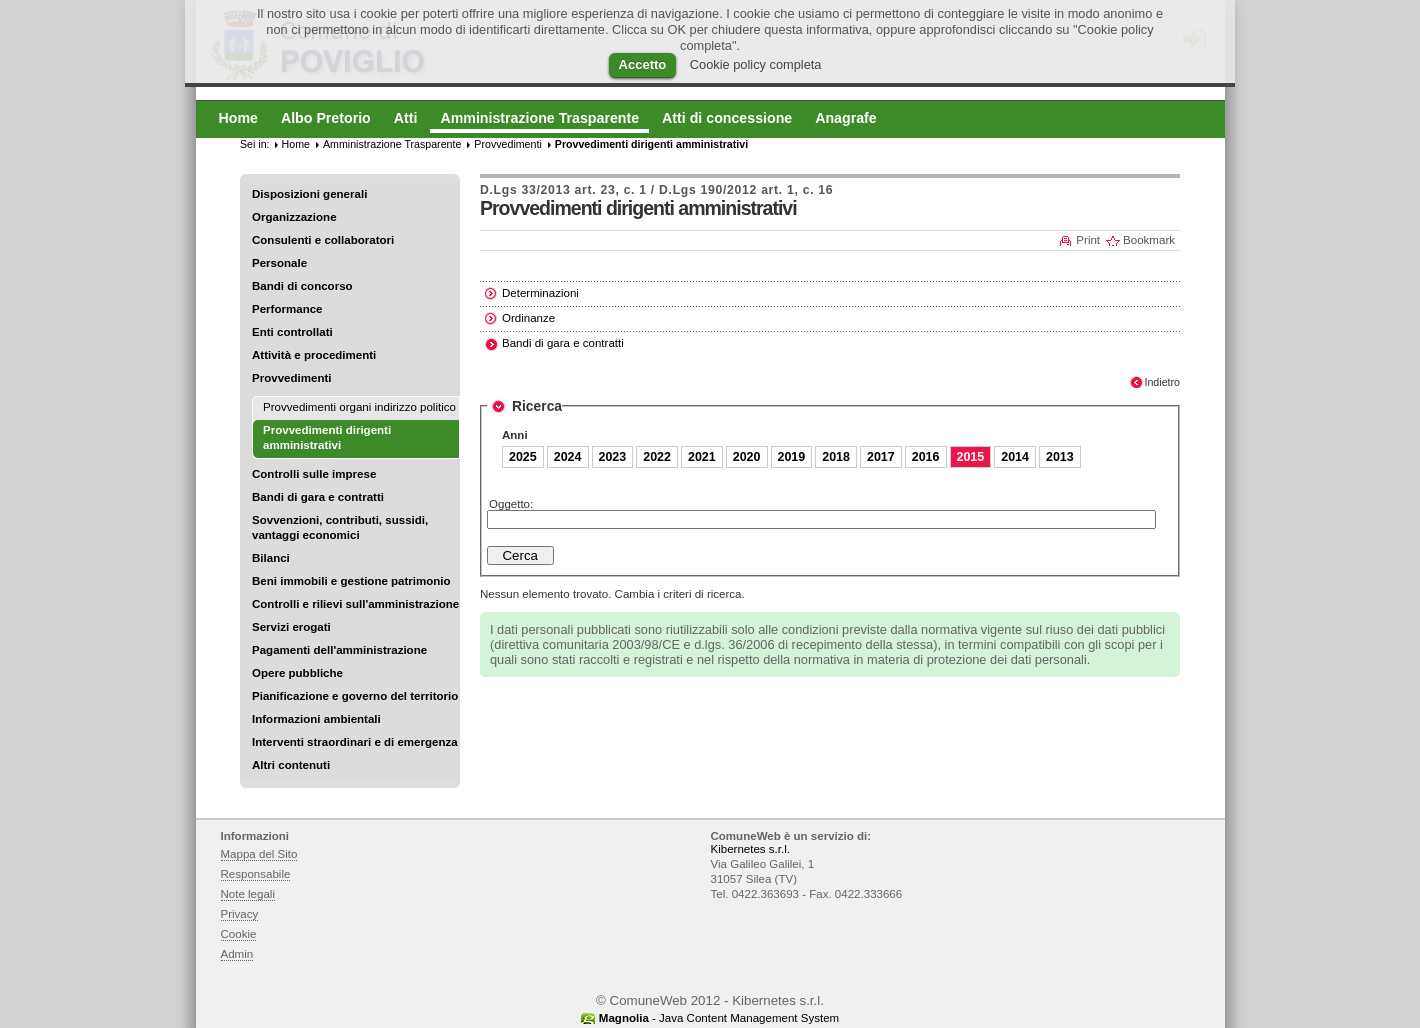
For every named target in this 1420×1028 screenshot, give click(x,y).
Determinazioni (540, 293)
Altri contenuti (291, 765)
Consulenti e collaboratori (323, 240)
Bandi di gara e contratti (318, 497)
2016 (926, 457)
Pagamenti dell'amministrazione (339, 650)
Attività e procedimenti (314, 355)
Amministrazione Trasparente (392, 144)
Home (296, 144)
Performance (287, 309)
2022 (657, 457)
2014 (1015, 457)
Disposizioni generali (309, 194)
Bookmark (1149, 240)
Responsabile (256, 874)
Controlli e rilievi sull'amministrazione (355, 604)
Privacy (240, 914)
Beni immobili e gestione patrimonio (351, 581)
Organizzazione (294, 217)
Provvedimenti (291, 378)
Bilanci (271, 558)
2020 (747, 457)
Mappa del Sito (259, 854)
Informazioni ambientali (316, 719)
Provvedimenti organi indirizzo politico (359, 407)
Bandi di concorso (302, 286)
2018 (836, 457)
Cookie (239, 934)
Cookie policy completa (756, 64)
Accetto (643, 64)
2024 (568, 457)
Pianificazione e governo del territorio (355, 696)
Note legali (248, 894)
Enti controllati (292, 332)
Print (1088, 240)
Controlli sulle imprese (314, 474)
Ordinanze (528, 318)
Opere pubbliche (297, 673)
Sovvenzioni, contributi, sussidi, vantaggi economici (340, 527)
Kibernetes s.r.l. (750, 849)
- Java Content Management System (719, 1018)
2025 (523, 457)
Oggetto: (511, 504)
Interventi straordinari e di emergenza (355, 742)
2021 (702, 457)
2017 (881, 457)
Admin (237, 954)
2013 (1060, 457)
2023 (613, 457)
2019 (792, 457)
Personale (279, 263)
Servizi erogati (291, 627)
